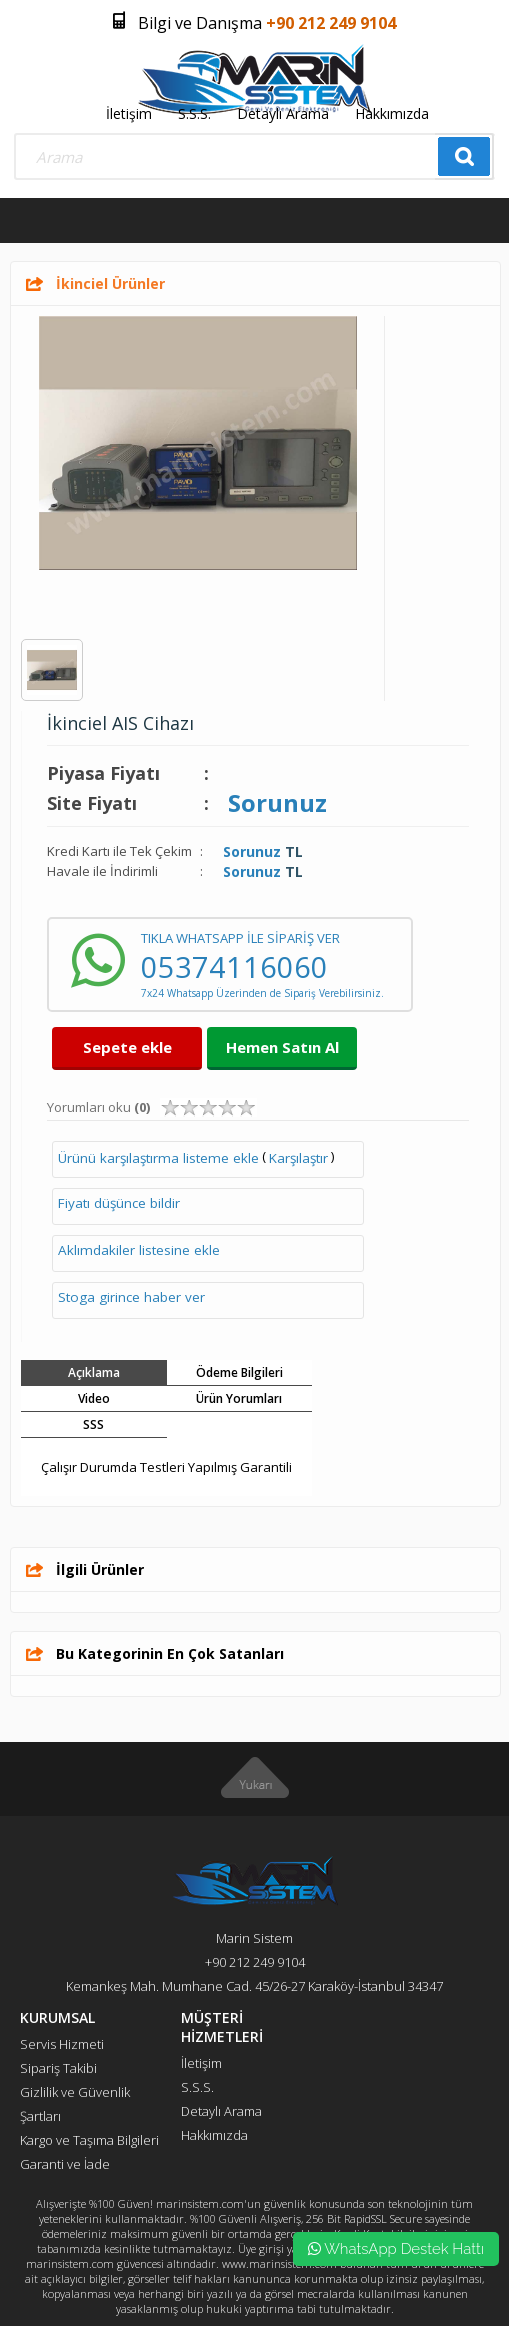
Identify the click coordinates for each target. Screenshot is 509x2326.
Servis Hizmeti (62, 2044)
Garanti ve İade (65, 2164)
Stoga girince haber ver (131, 1297)
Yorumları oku (98, 1107)
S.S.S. (194, 113)
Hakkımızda (392, 113)
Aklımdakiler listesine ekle (139, 1250)
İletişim (129, 113)
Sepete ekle (127, 1047)
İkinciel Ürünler (110, 283)
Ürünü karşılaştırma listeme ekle (158, 1158)
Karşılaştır (298, 1158)
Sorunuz (277, 802)
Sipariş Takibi (58, 2068)
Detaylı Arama (283, 113)
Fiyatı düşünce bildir (119, 1203)
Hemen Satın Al (282, 1047)
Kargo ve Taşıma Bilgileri (89, 2140)
